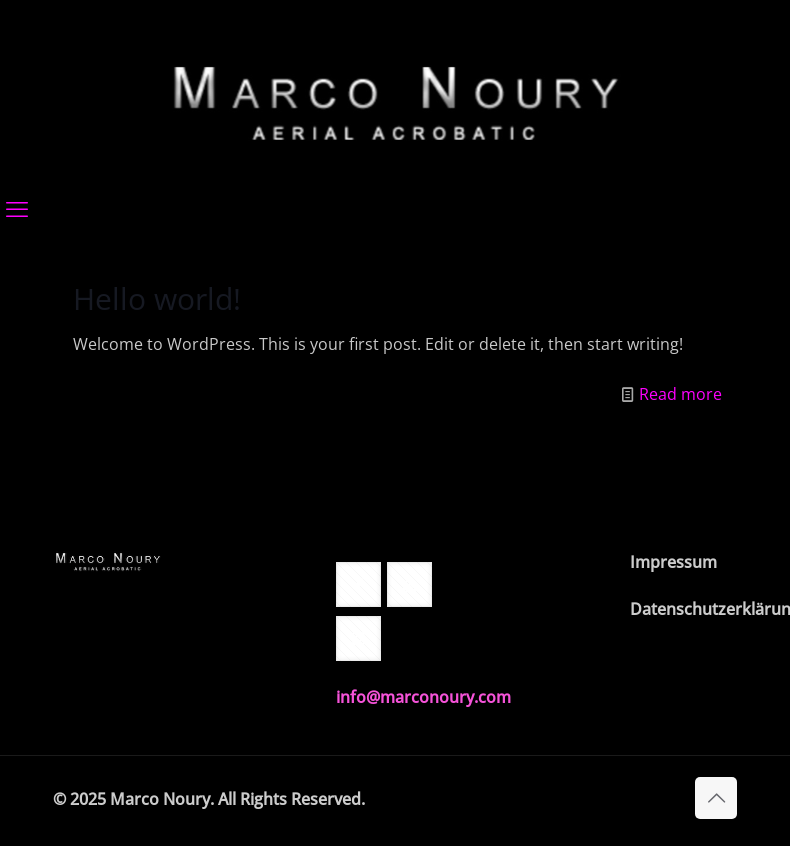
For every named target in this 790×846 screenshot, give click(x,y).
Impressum (673, 562)
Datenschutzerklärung (683, 609)
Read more (680, 394)
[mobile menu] (17, 208)
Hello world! (157, 298)
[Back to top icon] (716, 798)
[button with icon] (358, 584)
